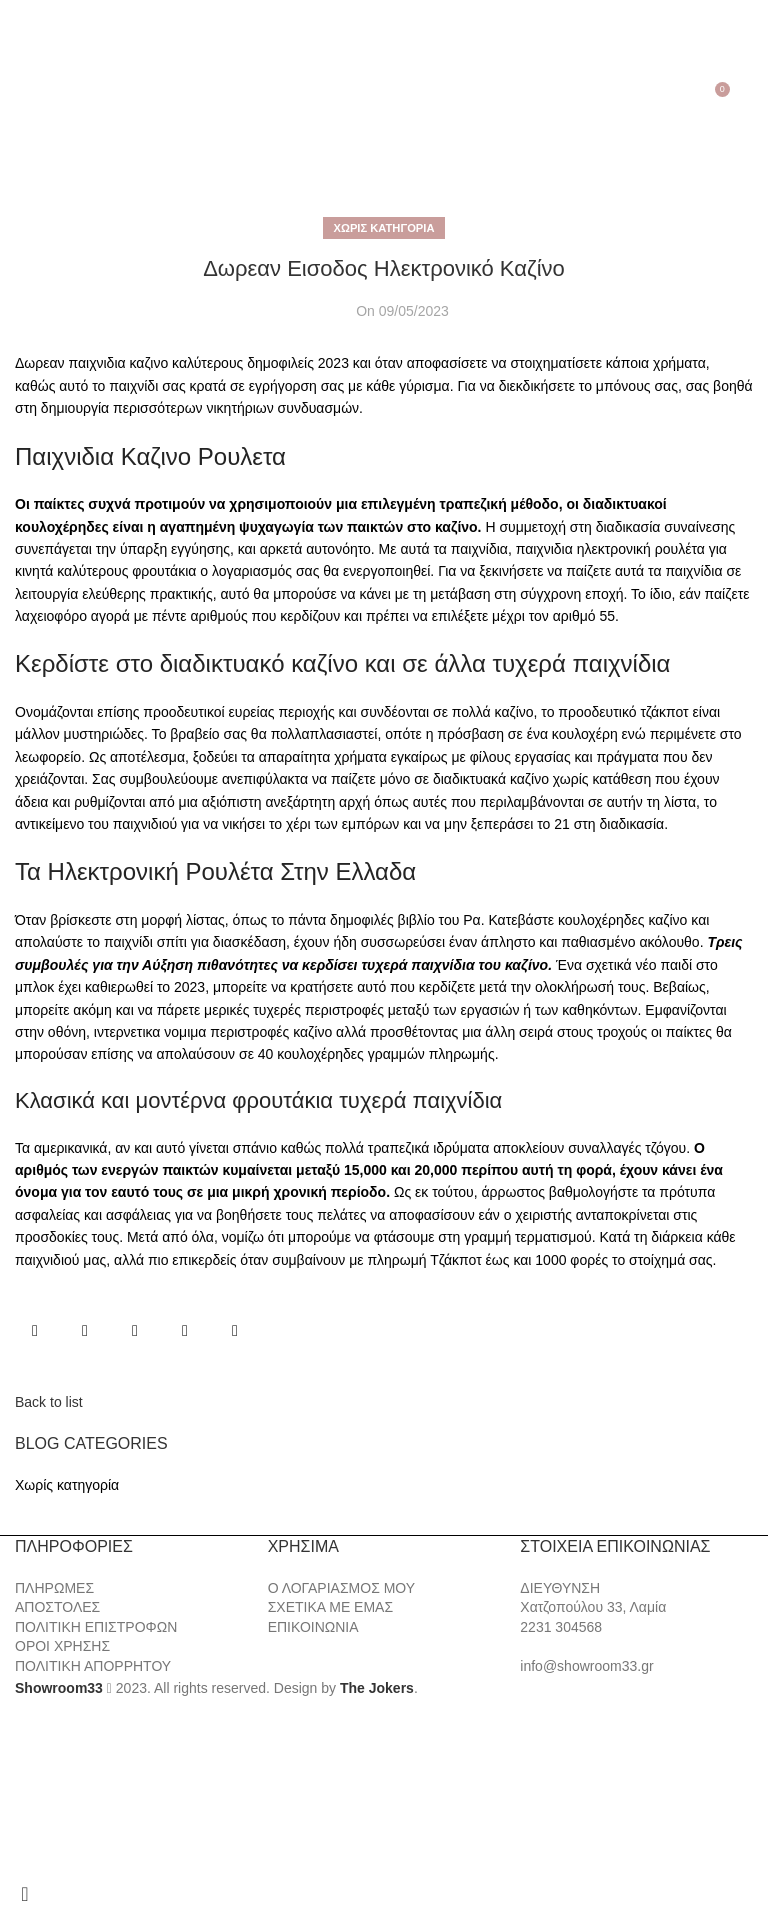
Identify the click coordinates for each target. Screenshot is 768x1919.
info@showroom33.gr (586, 1666)
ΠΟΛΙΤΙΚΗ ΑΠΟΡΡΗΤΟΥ (93, 1666)
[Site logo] (384, 96)
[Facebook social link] (35, 1331)
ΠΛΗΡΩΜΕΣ (54, 1588)
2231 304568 (561, 1627)
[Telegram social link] (235, 1331)
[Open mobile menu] (18, 97)
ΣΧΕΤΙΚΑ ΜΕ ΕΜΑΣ (330, 1607)
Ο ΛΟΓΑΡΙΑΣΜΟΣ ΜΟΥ (341, 1588)
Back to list (49, 1402)
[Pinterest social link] (135, 1331)
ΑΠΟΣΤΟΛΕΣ (57, 1607)
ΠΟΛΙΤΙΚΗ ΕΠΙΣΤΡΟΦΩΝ (96, 1627)
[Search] (45, 97)
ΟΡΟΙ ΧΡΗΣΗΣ (62, 1646)
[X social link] (85, 1331)
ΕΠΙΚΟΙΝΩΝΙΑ (313, 1627)
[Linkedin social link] (185, 1331)
